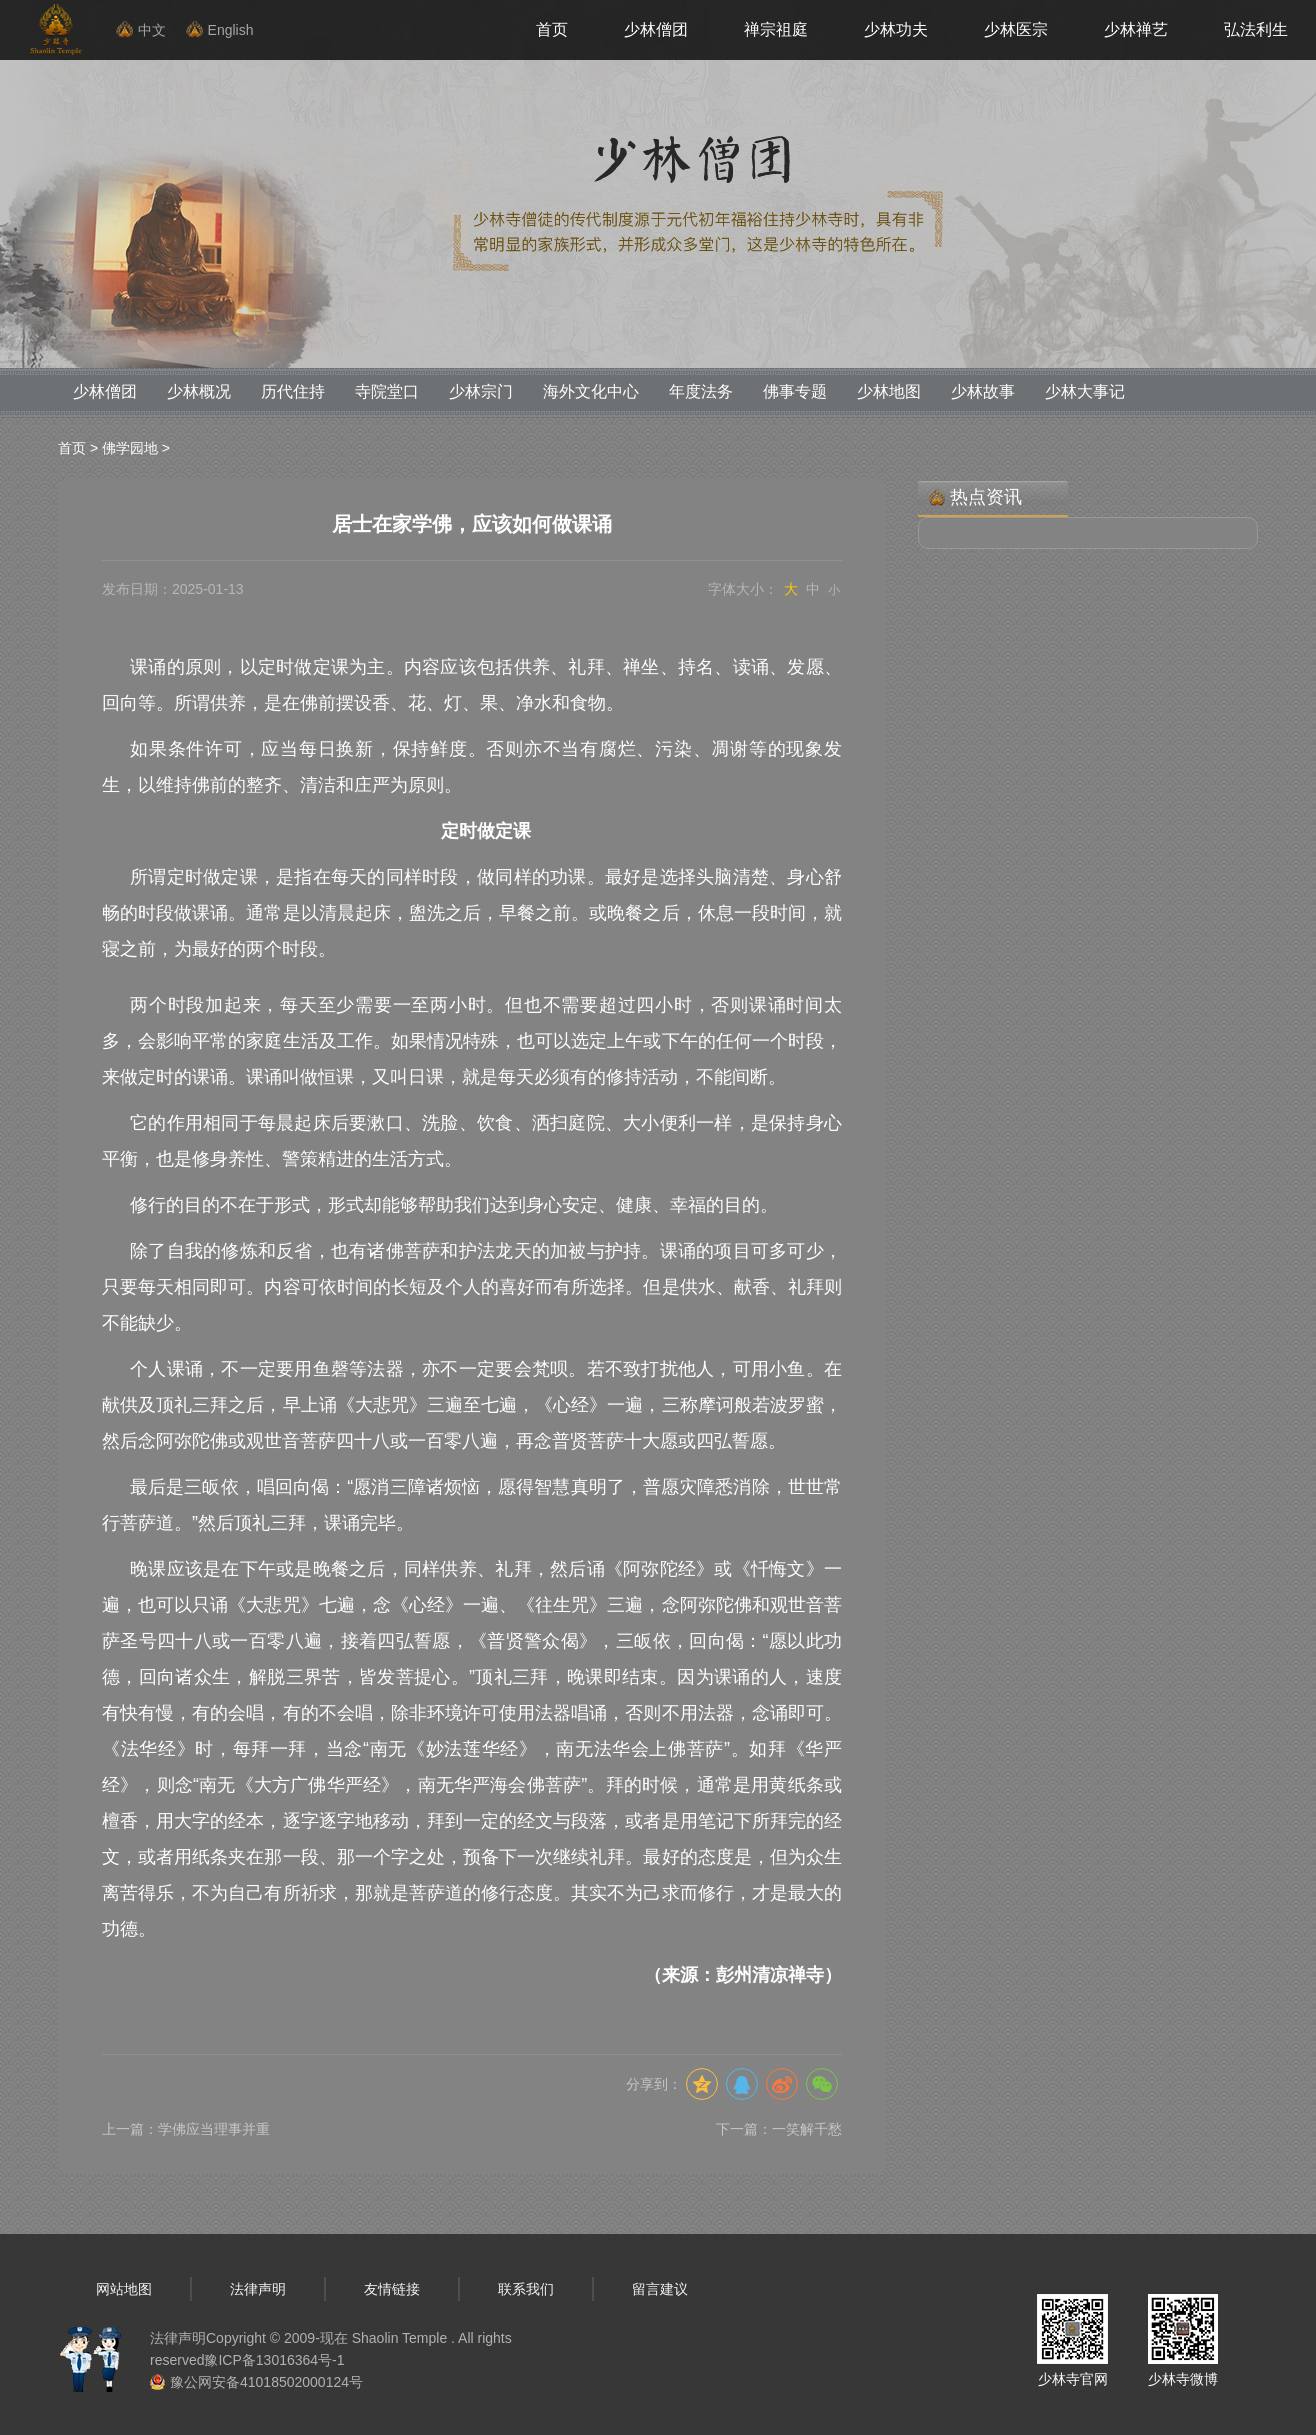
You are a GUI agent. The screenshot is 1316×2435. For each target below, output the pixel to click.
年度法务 (701, 391)
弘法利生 (1256, 29)
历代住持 (293, 391)
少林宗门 (481, 391)
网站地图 (124, 2289)
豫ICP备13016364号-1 (274, 2360)
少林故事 (983, 391)
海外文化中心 (591, 391)
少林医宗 (1016, 29)
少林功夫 (896, 29)
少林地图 (889, 391)
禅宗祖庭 (776, 29)
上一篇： (186, 2129)
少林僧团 (656, 29)
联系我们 (526, 2289)
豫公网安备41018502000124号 (266, 2382)
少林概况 (199, 391)
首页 (552, 29)
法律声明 (258, 2289)
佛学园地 (130, 448)
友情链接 (392, 2289)
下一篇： (779, 2129)
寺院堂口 (387, 391)
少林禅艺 (1136, 29)
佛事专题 (795, 391)
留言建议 (660, 2289)
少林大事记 (1085, 391)
